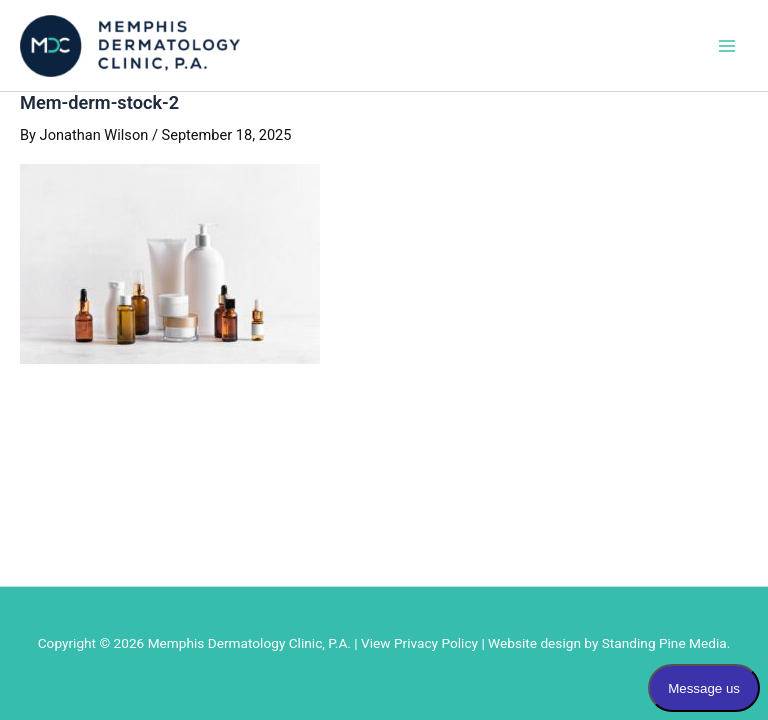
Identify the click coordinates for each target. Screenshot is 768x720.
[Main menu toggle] (727, 46)
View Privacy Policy (419, 643)
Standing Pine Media (664, 643)
